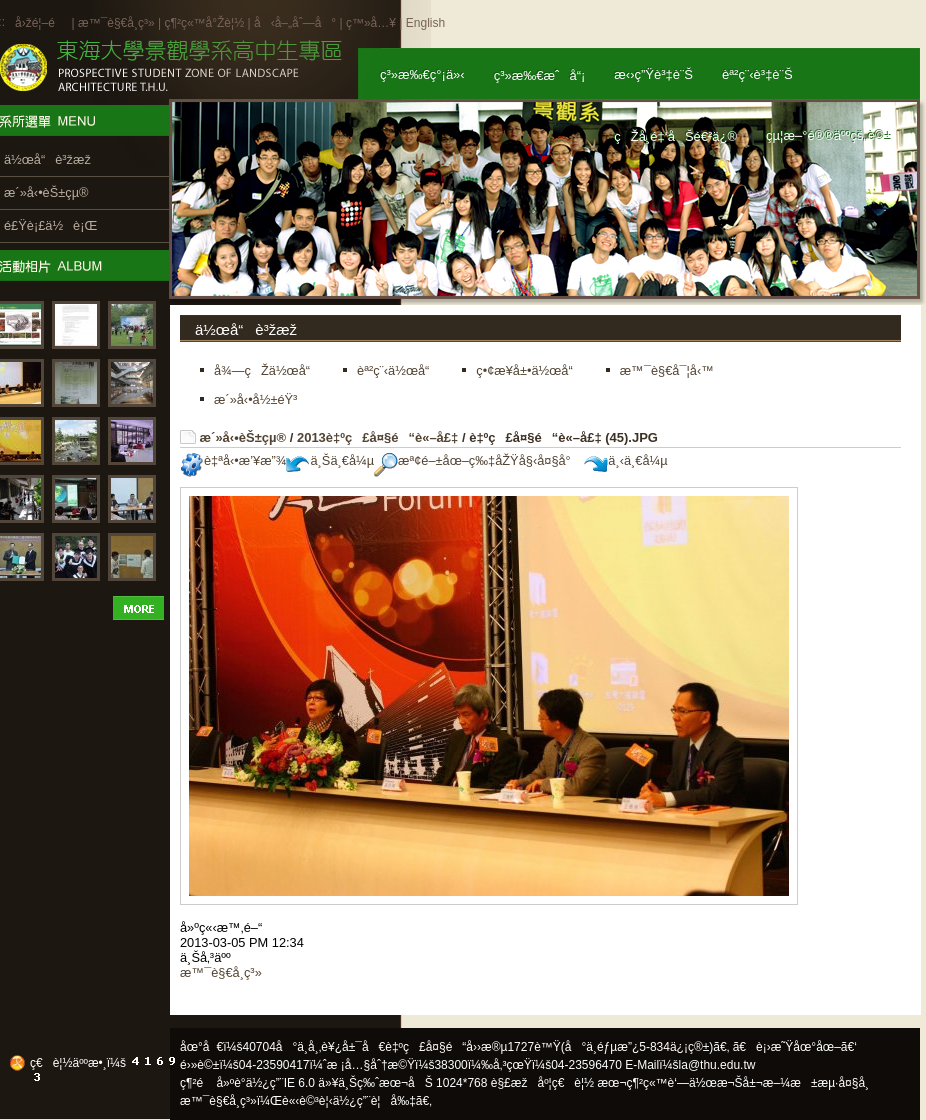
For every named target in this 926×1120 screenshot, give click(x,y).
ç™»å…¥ (371, 23)
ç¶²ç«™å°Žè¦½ (204, 23)
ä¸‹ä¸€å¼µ (625, 460)
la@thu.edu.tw (717, 1065)
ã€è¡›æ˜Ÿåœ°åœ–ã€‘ (795, 1047)
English (425, 23)
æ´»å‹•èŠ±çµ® (243, 437)
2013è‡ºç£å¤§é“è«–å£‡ (377, 437)
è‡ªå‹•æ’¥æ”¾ (233, 460)
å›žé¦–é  (41, 23)
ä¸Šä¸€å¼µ (330, 460)
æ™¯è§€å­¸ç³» (118, 23)
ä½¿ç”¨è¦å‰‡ (374, 1101)
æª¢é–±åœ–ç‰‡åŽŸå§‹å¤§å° (477, 460)
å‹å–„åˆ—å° (295, 23)
